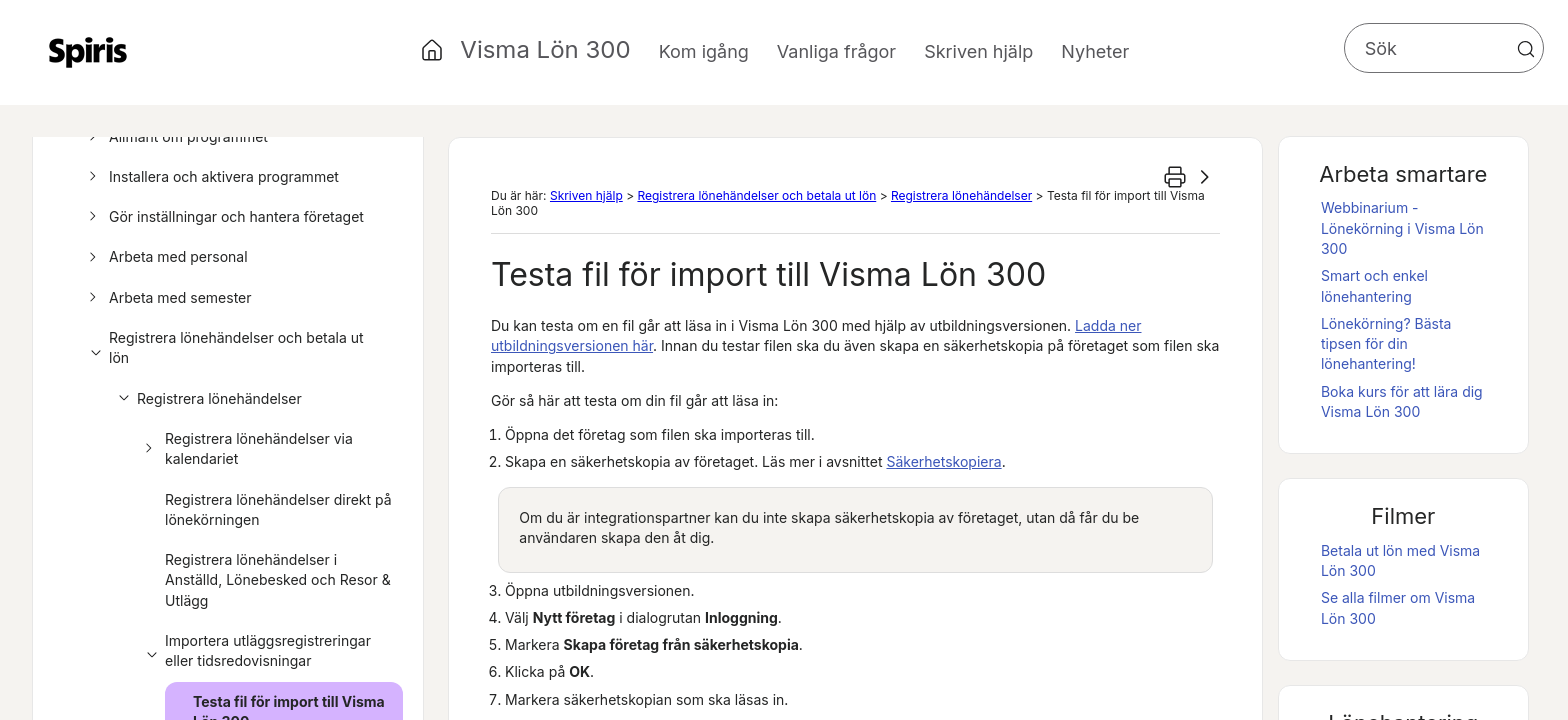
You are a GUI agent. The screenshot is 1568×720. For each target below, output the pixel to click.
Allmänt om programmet (175, 137)
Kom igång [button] (704, 51)
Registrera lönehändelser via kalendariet (246, 449)
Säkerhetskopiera (943, 461)
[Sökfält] (1444, 48)
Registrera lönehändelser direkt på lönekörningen (278, 509)
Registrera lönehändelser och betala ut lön (223, 348)
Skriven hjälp (586, 195)
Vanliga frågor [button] (836, 51)
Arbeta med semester (167, 298)
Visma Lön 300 (545, 49)
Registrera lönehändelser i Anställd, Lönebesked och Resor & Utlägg (278, 580)
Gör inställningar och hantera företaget (223, 217)
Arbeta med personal (165, 257)
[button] (1526, 49)
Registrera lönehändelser (206, 399)
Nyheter (1095, 51)
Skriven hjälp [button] (978, 51)
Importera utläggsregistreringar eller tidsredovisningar (255, 651)
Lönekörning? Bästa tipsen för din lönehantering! (1386, 344)
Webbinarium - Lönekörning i (1402, 228)
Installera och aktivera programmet (211, 177)
